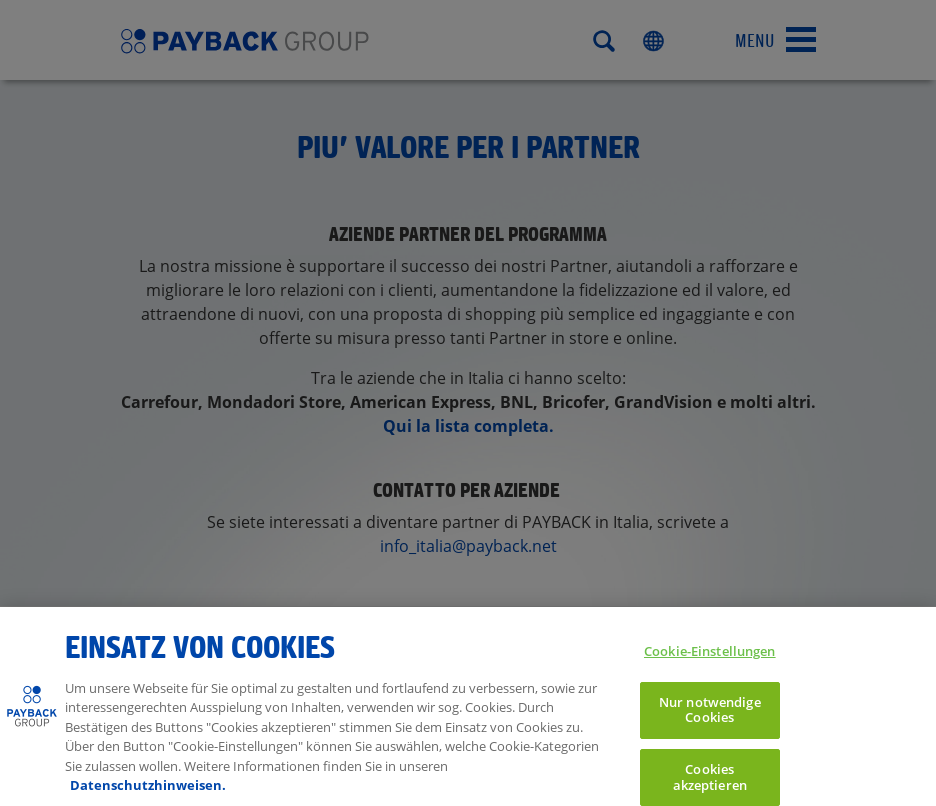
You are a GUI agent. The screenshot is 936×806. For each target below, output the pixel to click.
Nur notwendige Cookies (710, 716)
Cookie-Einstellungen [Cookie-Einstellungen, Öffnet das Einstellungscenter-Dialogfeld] (710, 657)
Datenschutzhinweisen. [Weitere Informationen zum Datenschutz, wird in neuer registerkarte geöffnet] (148, 791)
